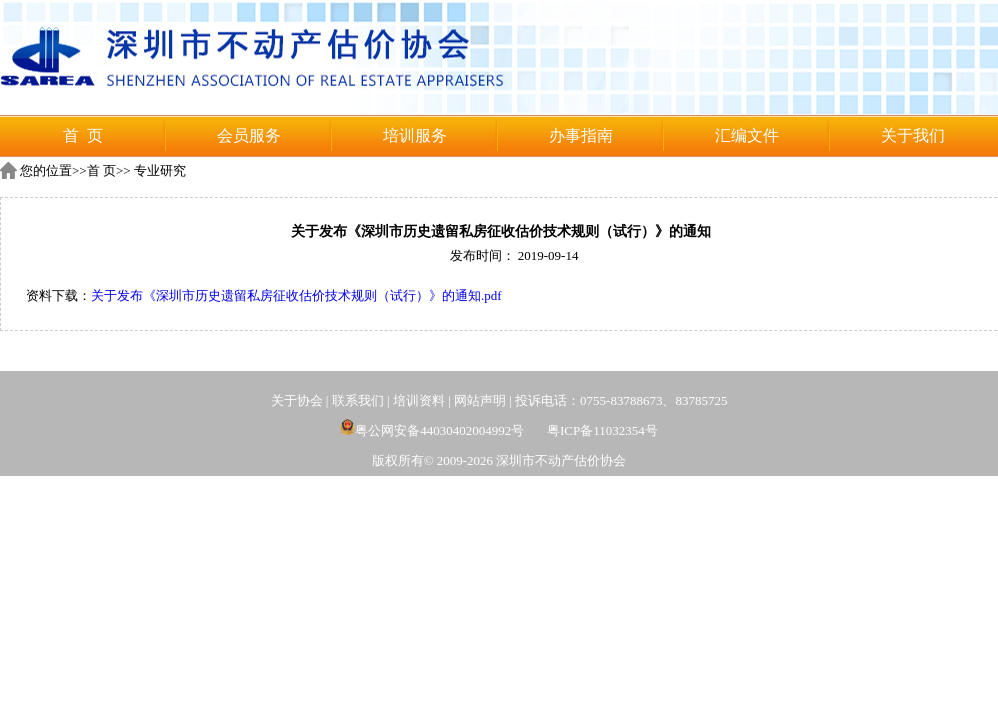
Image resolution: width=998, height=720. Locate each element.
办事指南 (581, 135)
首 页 (83, 135)
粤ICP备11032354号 (602, 430)
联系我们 (358, 400)
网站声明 (480, 400)
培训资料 (419, 400)
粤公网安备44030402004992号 (432, 430)
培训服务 (415, 135)
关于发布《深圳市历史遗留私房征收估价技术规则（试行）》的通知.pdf (296, 295)
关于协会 (297, 400)
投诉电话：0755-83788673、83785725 (621, 400)
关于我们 (913, 135)
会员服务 (249, 135)
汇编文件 (747, 135)
